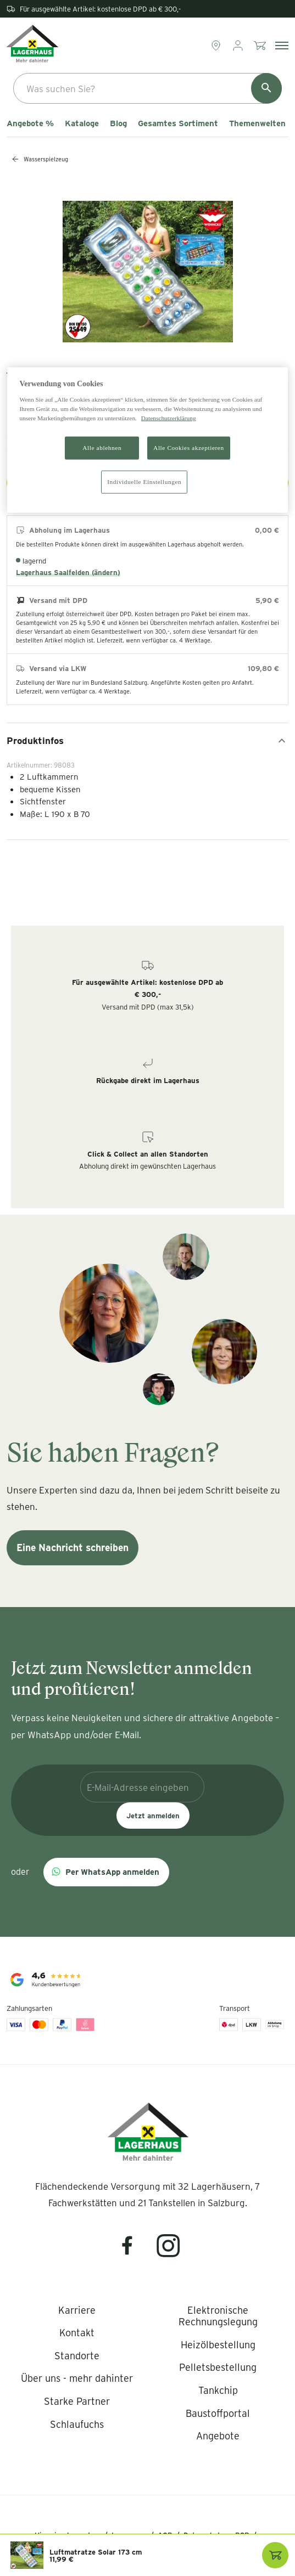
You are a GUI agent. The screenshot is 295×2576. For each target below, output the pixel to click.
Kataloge (82, 123)
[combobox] (147, 88)
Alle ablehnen (101, 447)
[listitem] (77, 2310)
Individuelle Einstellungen (144, 481)
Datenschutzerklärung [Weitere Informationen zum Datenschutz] (168, 418)
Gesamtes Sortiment (178, 123)
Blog (118, 123)
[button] (106, 1872)
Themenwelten (257, 123)
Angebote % (30, 123)
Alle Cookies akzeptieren (188, 447)
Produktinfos (147, 740)
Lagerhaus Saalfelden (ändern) (68, 572)
